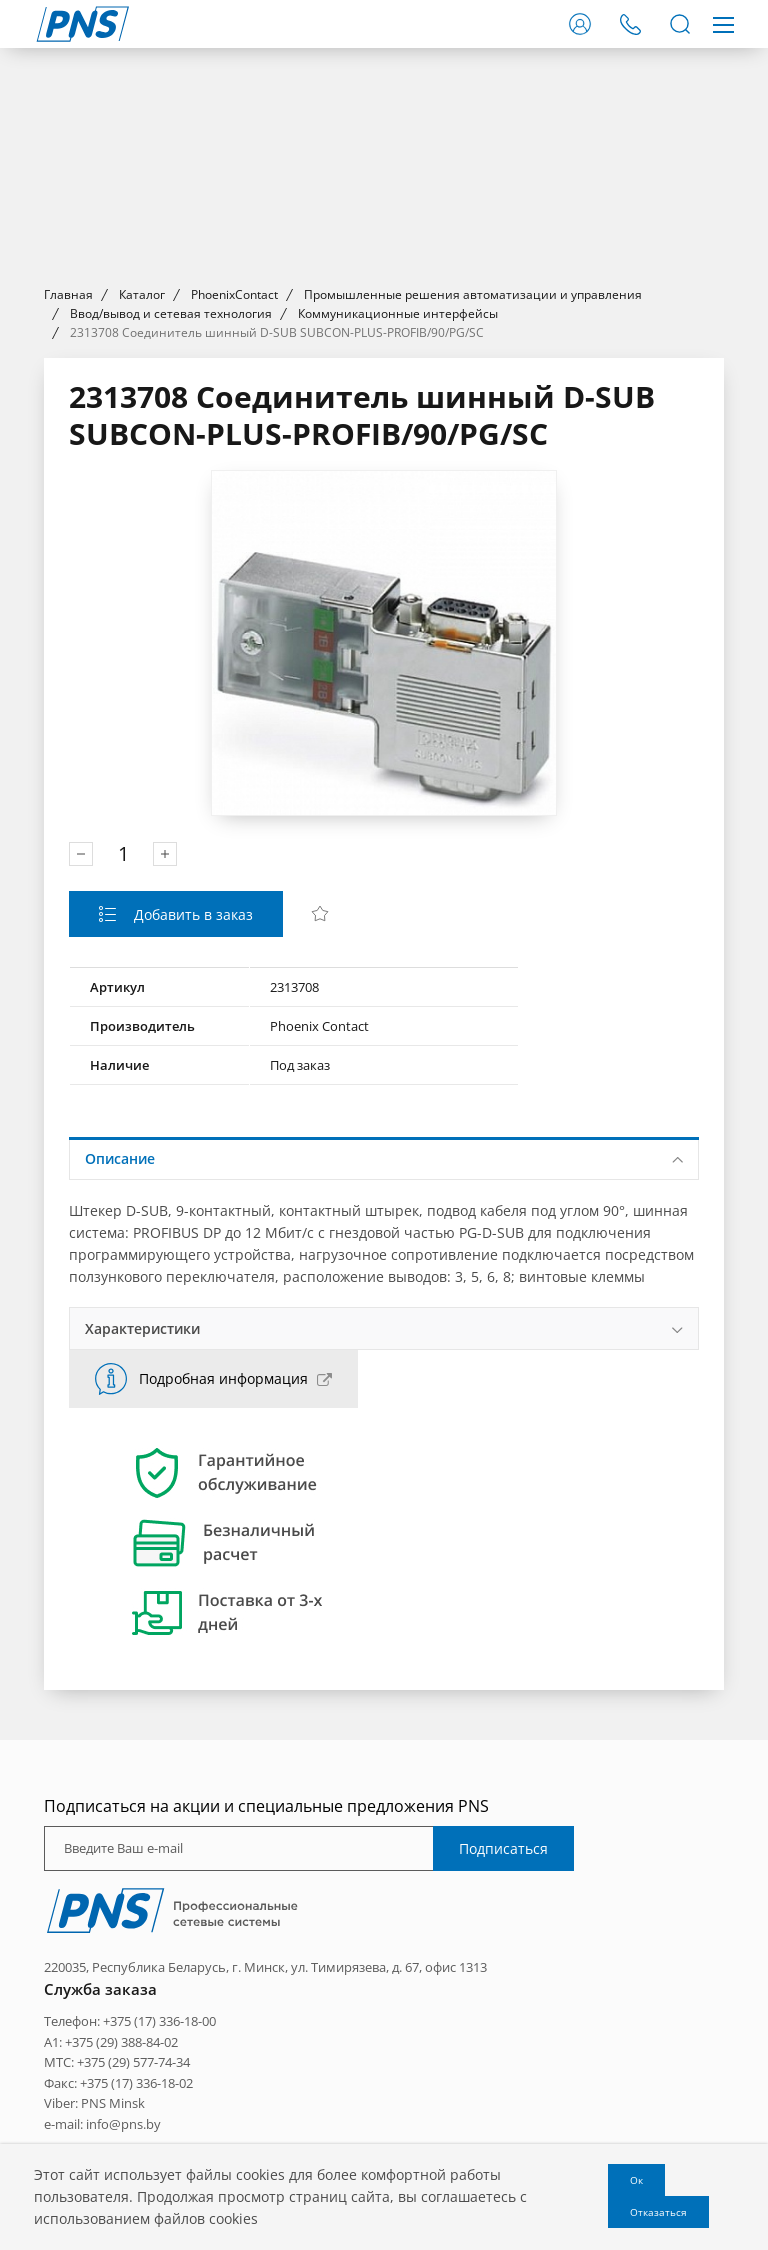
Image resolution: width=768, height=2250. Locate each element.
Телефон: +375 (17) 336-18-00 (130, 2021)
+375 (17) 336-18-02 (136, 2083)
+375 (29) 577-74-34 (133, 2062)
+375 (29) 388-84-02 (121, 2042)
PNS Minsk (113, 2103)
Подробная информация (223, 1378)
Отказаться (658, 2212)
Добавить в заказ (191, 914)
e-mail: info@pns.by (102, 2124)
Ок (636, 2180)
